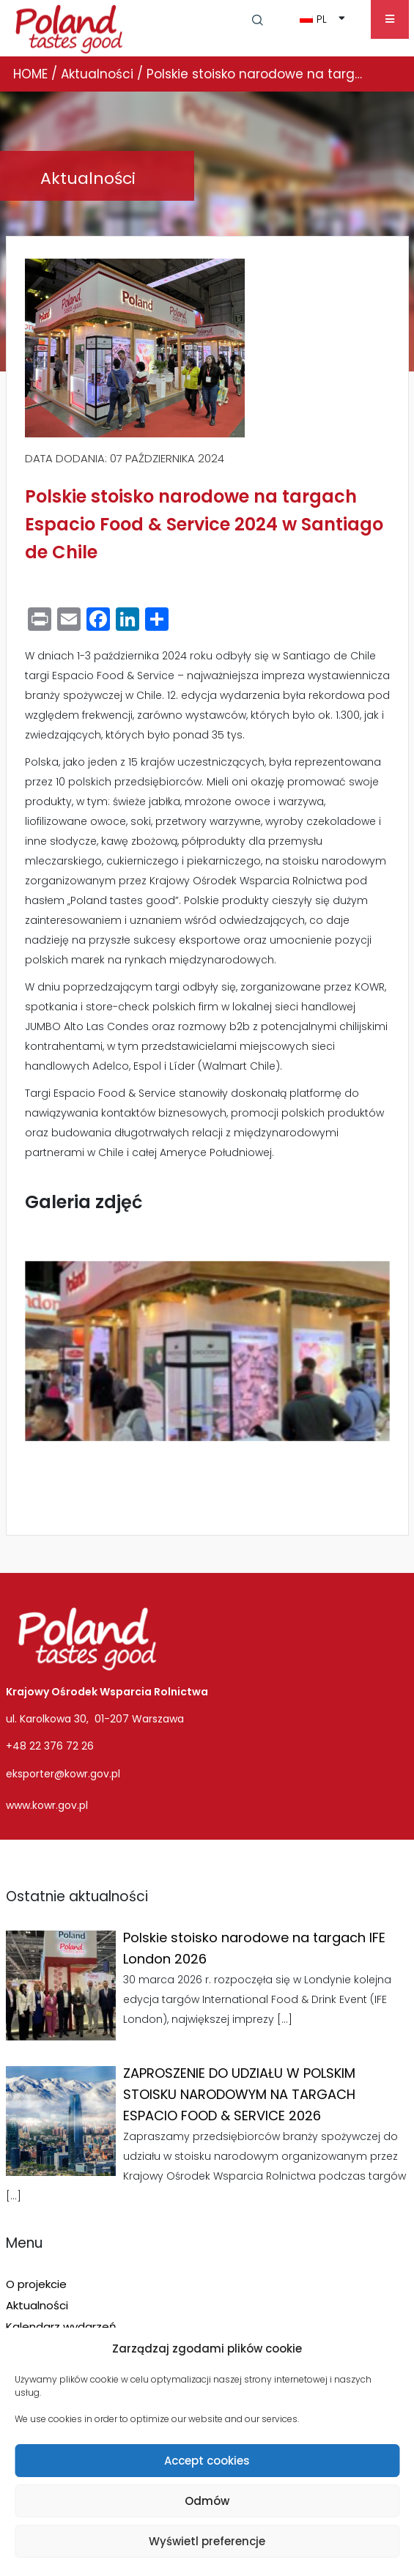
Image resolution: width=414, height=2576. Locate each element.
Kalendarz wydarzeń (61, 2326)
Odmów (207, 2501)
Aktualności (37, 2305)
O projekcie (36, 2284)
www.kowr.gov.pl (47, 1805)
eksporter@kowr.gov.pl (63, 1773)
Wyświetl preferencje (207, 2541)
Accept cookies (207, 2460)
